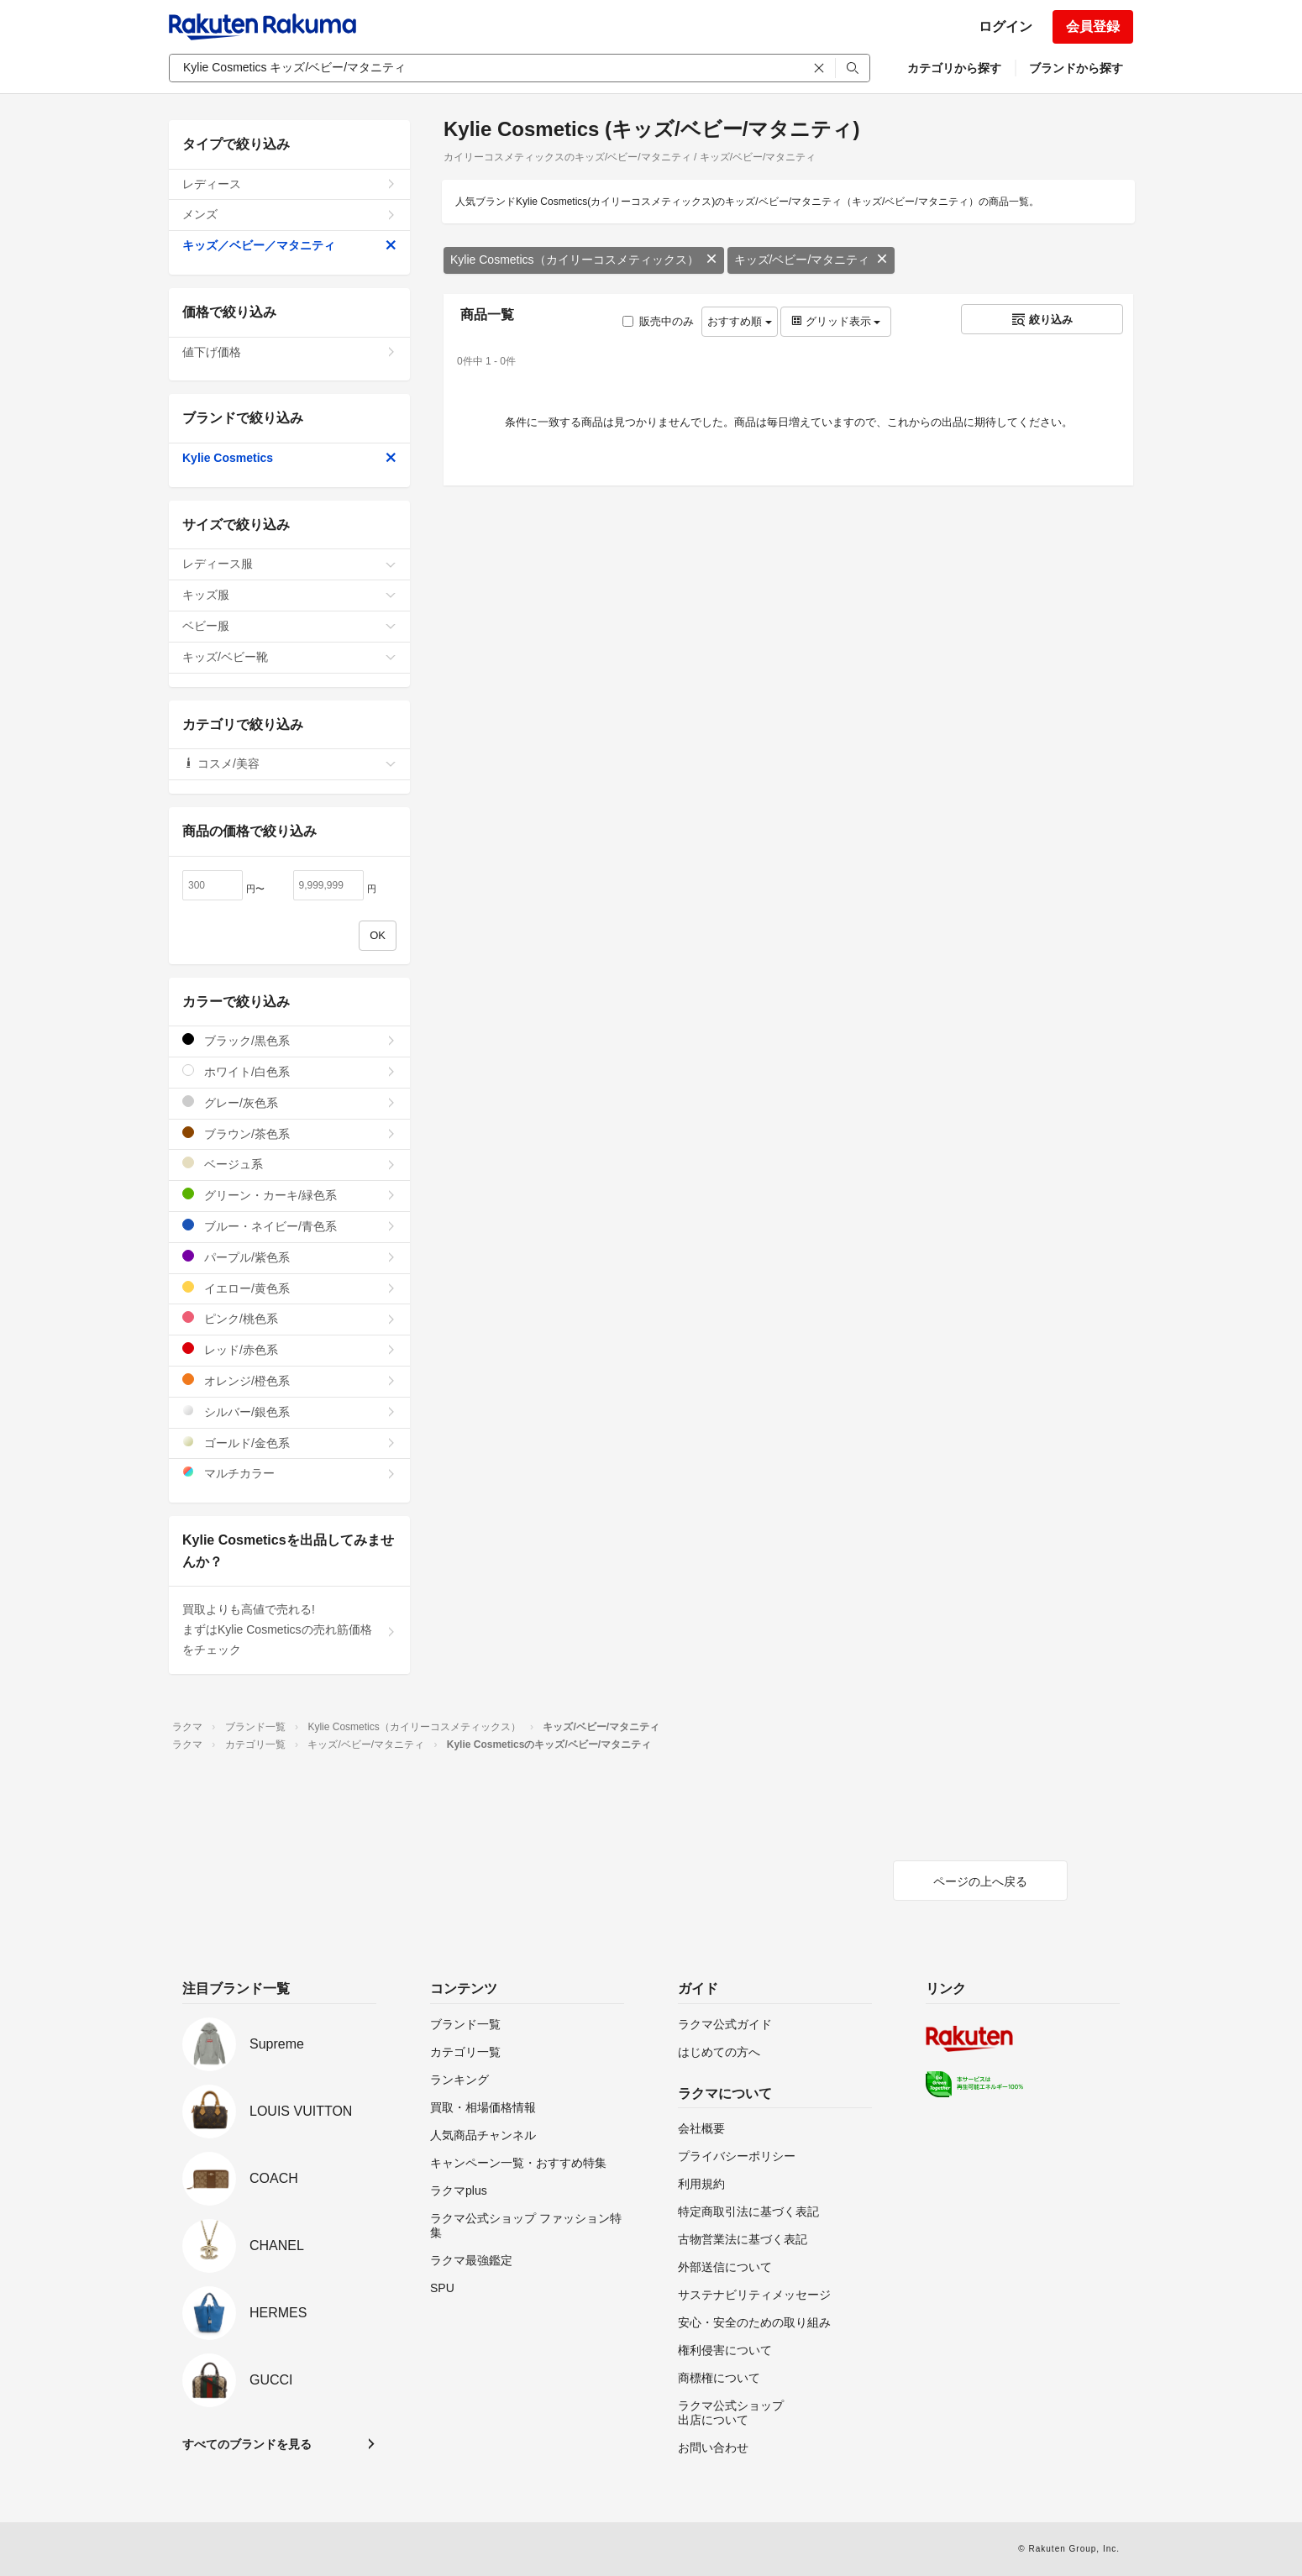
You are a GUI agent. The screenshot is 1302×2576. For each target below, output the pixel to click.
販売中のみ (658, 321)
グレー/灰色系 (289, 1102)
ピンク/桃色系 (289, 1318)
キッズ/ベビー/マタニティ (811, 259)
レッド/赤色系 (289, 1349)
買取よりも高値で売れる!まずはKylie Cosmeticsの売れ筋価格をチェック (289, 1629)
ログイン (1005, 26)
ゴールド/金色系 (289, 1442)
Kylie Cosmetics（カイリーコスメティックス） (583, 259)
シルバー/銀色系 (289, 1411)
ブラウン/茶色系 (289, 1133)
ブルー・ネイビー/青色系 (289, 1226)
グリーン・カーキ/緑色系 (289, 1195)
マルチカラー (289, 1473)
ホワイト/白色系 (289, 1071)
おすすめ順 (739, 321)
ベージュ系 (289, 1164)
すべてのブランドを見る (247, 2444)
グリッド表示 (835, 321)
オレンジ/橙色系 (289, 1380)
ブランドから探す (1076, 68)
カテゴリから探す (954, 68)
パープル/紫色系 (289, 1257)
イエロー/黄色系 (289, 1288)
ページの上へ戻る (980, 1881)
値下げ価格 (289, 352)
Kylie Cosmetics (289, 457)
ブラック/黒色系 (289, 1040)
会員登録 (1093, 26)
